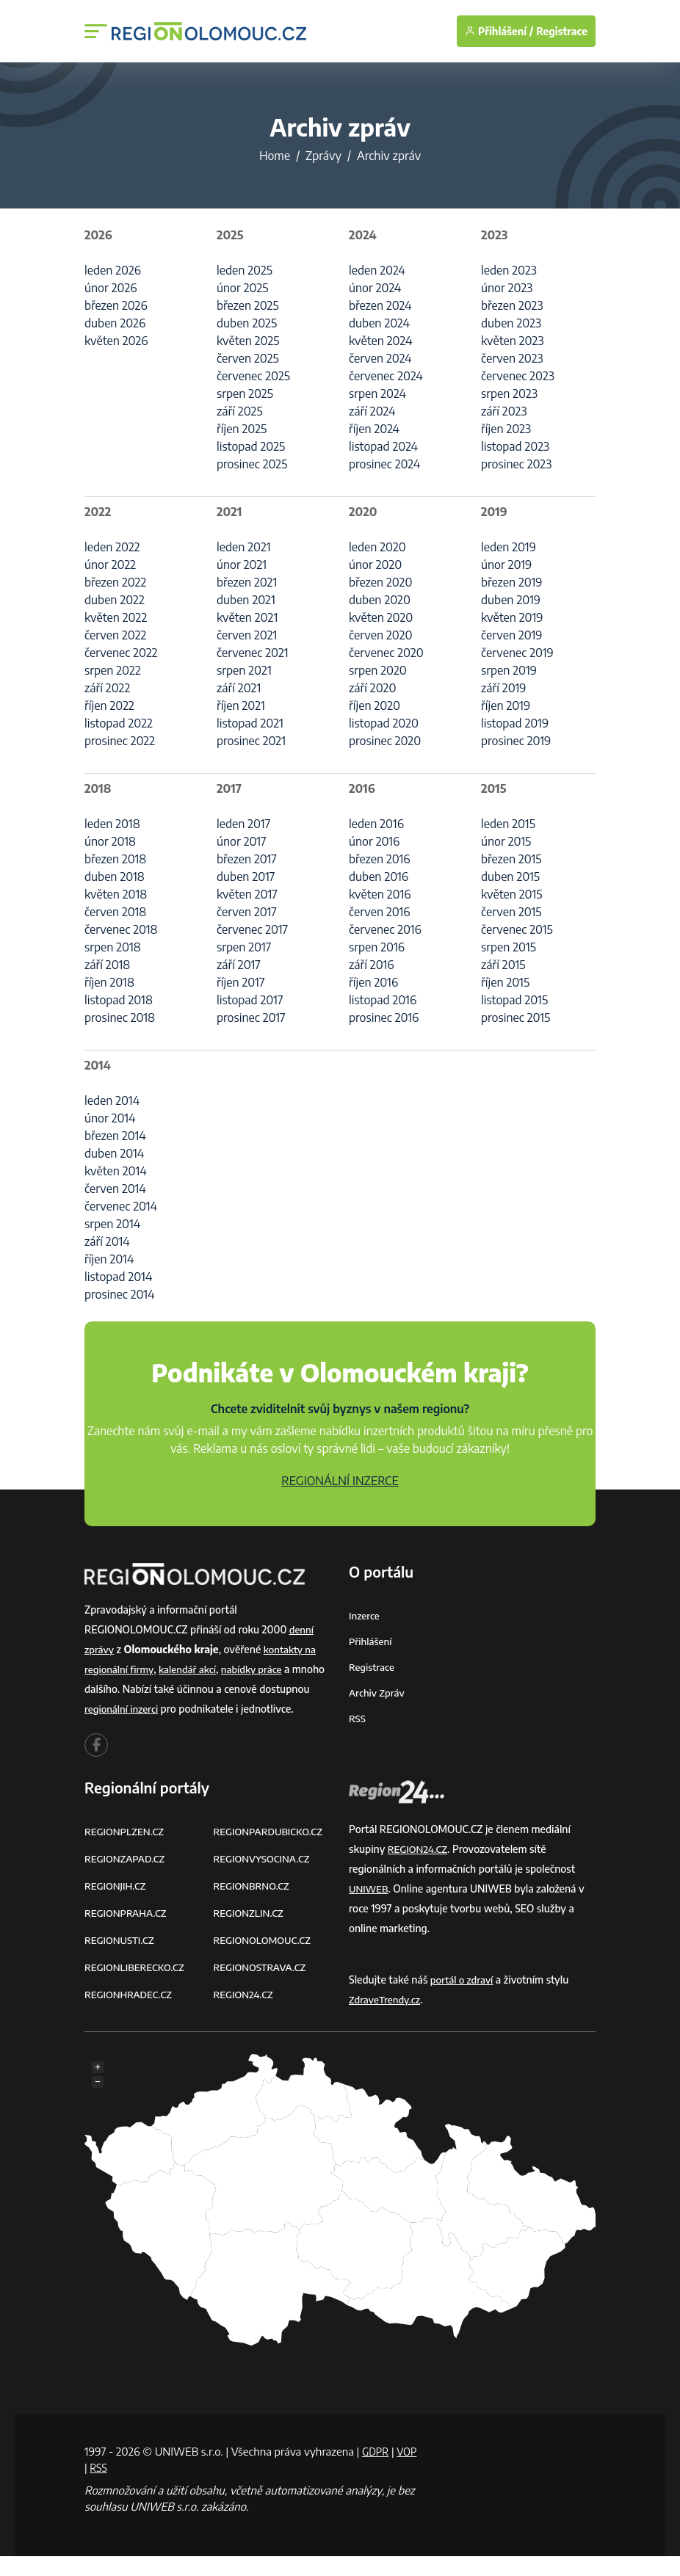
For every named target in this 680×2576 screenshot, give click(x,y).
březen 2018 (115, 859)
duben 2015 (510, 876)
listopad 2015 (514, 1000)
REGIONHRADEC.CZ (130, 2014)
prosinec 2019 (516, 740)
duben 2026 (114, 323)
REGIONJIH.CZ (117, 1905)
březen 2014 (115, 1135)
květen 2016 (379, 894)
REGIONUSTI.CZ (121, 1959)
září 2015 (503, 964)
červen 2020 (380, 635)
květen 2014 (115, 1171)
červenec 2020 (386, 652)
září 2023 (504, 411)
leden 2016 (376, 823)
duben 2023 (511, 323)
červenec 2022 (121, 652)
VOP (95, 2487)
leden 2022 (112, 547)
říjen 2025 (242, 428)
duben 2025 (247, 323)
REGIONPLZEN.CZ (126, 1851)
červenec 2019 (517, 652)
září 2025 (240, 411)
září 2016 (371, 964)
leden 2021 (244, 547)
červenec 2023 (517, 376)
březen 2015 (511, 859)
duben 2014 (114, 1153)
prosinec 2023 (516, 464)
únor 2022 (110, 564)
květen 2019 (512, 617)
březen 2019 (512, 582)
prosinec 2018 (119, 1017)
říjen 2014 (109, 1259)
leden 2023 (509, 270)
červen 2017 (247, 911)
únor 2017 (242, 841)
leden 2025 (244, 270)
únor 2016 (374, 841)
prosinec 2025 (252, 464)
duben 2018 (114, 876)
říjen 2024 (374, 428)
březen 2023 (512, 305)
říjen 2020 (374, 705)
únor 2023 (506, 287)
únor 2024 (375, 287)
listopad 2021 (250, 723)
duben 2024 (379, 323)
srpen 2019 (509, 670)
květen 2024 (380, 340)
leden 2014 (112, 1100)
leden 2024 (377, 270)
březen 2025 (248, 305)
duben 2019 (510, 599)
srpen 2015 (508, 947)
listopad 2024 (383, 446)
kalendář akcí (192, 1669)
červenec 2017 (252, 929)
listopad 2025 (251, 446)
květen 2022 (115, 617)
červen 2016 (379, 911)
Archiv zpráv (378, 1692)
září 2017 (239, 964)
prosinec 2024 (384, 464)
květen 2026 (116, 340)
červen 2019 (512, 635)
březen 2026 (116, 305)
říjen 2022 (109, 705)
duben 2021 (246, 599)
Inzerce (365, 1615)
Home (274, 155)
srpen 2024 (377, 393)
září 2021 (239, 688)
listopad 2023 (515, 446)
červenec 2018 (121, 929)
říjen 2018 (109, 982)
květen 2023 (512, 340)
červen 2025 (248, 358)
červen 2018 (115, 911)
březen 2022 (115, 582)
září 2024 (372, 411)
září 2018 (107, 964)
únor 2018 (110, 841)
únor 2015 (506, 841)
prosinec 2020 (385, 740)
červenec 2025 (253, 376)
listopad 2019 (515, 723)
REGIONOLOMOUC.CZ (265, 1959)
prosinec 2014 (119, 1294)
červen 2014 (115, 1188)
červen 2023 (512, 358)
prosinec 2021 (251, 740)
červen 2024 (380, 358)
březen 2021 (247, 582)
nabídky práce (260, 1669)
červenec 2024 (386, 376)
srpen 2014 (112, 1223)
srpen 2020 (378, 670)
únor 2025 (242, 287)
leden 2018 (112, 823)
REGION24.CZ (245, 2014)
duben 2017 (246, 876)
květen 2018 (115, 894)
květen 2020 (381, 617)
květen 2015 (511, 894)
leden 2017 (243, 823)
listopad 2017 (250, 1000)
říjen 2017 (240, 982)
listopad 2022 (118, 723)
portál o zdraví (463, 1999)
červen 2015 (511, 911)
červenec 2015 (517, 929)
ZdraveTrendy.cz (386, 2019)
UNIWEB (370, 1908)
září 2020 (372, 688)
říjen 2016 (373, 982)
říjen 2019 (505, 705)
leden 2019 (508, 547)
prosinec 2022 (119, 740)
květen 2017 (247, 894)
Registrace (561, 31)
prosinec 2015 (515, 1017)
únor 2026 (110, 287)
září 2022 (107, 688)
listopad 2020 (384, 723)
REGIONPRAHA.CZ (127, 1932)
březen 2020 (380, 582)
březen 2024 (380, 305)
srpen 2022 (112, 670)
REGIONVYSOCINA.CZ (265, 1878)
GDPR (376, 2471)
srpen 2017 (244, 947)
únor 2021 (242, 564)
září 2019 (504, 688)
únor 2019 (506, 564)
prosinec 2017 (251, 1017)
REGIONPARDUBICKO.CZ (272, 1851)
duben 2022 (114, 599)
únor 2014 (110, 1118)
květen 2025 (248, 340)
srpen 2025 (245, 393)
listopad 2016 (382, 1000)
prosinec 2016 (384, 1017)
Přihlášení (371, 1641)
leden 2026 (112, 270)
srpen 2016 (377, 947)
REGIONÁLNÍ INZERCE (340, 1480)
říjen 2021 (241, 705)
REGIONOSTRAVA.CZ (262, 1987)
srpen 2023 (509, 393)
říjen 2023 (506, 428)
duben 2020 (379, 599)
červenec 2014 (120, 1206)
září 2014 (107, 1241)
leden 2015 (508, 823)
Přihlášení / (499, 31)
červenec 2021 (253, 652)
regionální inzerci (176, 1708)
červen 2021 (247, 635)
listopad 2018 (118, 1000)
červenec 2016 (385, 929)
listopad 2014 (118, 1276)
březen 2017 (247, 859)
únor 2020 (375, 564)
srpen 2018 (112, 947)
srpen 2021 (244, 670)
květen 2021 (247, 617)
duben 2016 (378, 876)
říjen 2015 (505, 982)
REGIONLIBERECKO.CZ (137, 1987)
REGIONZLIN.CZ (251, 1932)
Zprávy (323, 155)
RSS (357, 1718)
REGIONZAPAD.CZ (127, 1878)
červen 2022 (115, 635)
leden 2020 (377, 547)
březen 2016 (379, 859)
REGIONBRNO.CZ (254, 1905)
